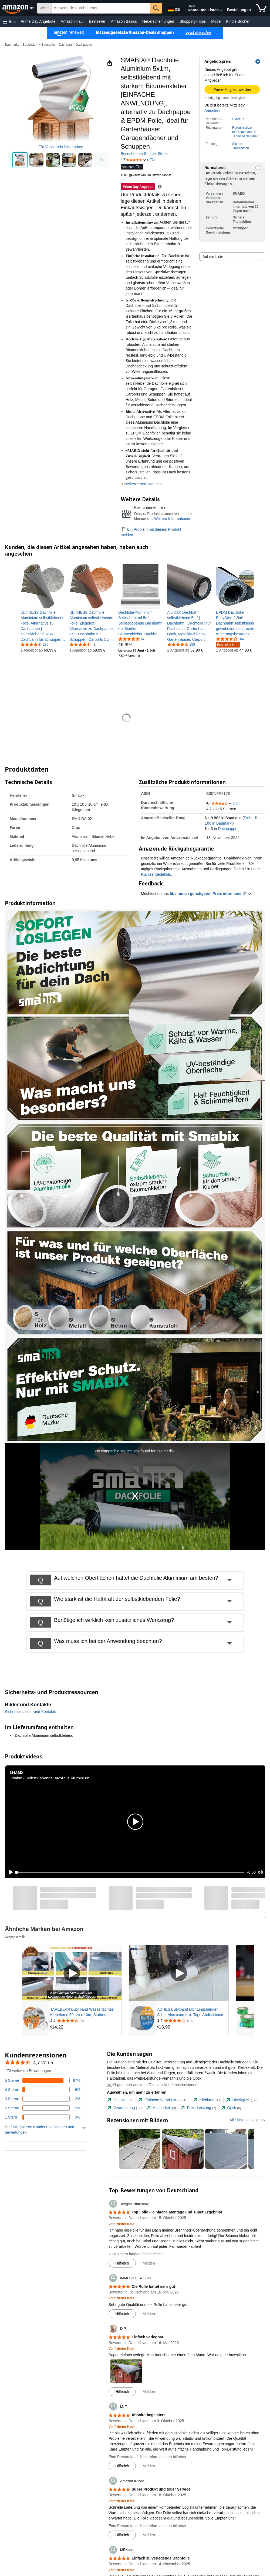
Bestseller (97, 21)
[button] (9, 21)
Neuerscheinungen (158, 21)
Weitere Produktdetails (143, 484)
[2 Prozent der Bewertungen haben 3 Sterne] (42, 2099)
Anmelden (212, 110)
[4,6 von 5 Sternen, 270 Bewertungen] (34, 644)
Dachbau (65, 45)
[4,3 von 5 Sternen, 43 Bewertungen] (82, 644)
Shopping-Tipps (193, 21)
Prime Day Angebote (38, 21)
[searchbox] (101, 8)
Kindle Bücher (237, 21)
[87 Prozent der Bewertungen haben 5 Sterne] (42, 2080)
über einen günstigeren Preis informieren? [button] (210, 893)
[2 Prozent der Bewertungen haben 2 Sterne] (42, 2108)
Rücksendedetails (156, 874)
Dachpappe (84, 45)
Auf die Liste (212, 256)
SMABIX (238, 119)
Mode (216, 21)
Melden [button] (149, 2263)
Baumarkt (12, 45)
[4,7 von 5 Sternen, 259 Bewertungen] (181, 644)
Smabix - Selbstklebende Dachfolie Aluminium (49, 1777)
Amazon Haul (72, 21)
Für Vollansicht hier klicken (60, 147)
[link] (43, 626)
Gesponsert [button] (15, 1936)
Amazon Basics (124, 21)
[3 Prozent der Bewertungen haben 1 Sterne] (42, 2117)
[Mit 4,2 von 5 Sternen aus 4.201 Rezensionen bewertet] (192, 2020)
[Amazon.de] (19, 8)
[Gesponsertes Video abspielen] (72, 1973)
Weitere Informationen (172, 518)
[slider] (130, 1872)
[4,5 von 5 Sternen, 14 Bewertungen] (131, 639)
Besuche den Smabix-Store (144, 153)
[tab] (120, 2100)
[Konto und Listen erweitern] (221, 10)
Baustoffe (48, 45)
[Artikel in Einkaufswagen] (261, 8)
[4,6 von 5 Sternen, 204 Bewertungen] (230, 639)
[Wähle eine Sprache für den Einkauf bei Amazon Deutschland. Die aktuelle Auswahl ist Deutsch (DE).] (173, 8)
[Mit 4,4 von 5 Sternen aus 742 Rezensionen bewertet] (85, 2020)
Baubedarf (30, 45)
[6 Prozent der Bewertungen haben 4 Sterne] (42, 2089)
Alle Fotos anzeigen (246, 2120)
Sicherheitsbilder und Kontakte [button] (30, 1711)
